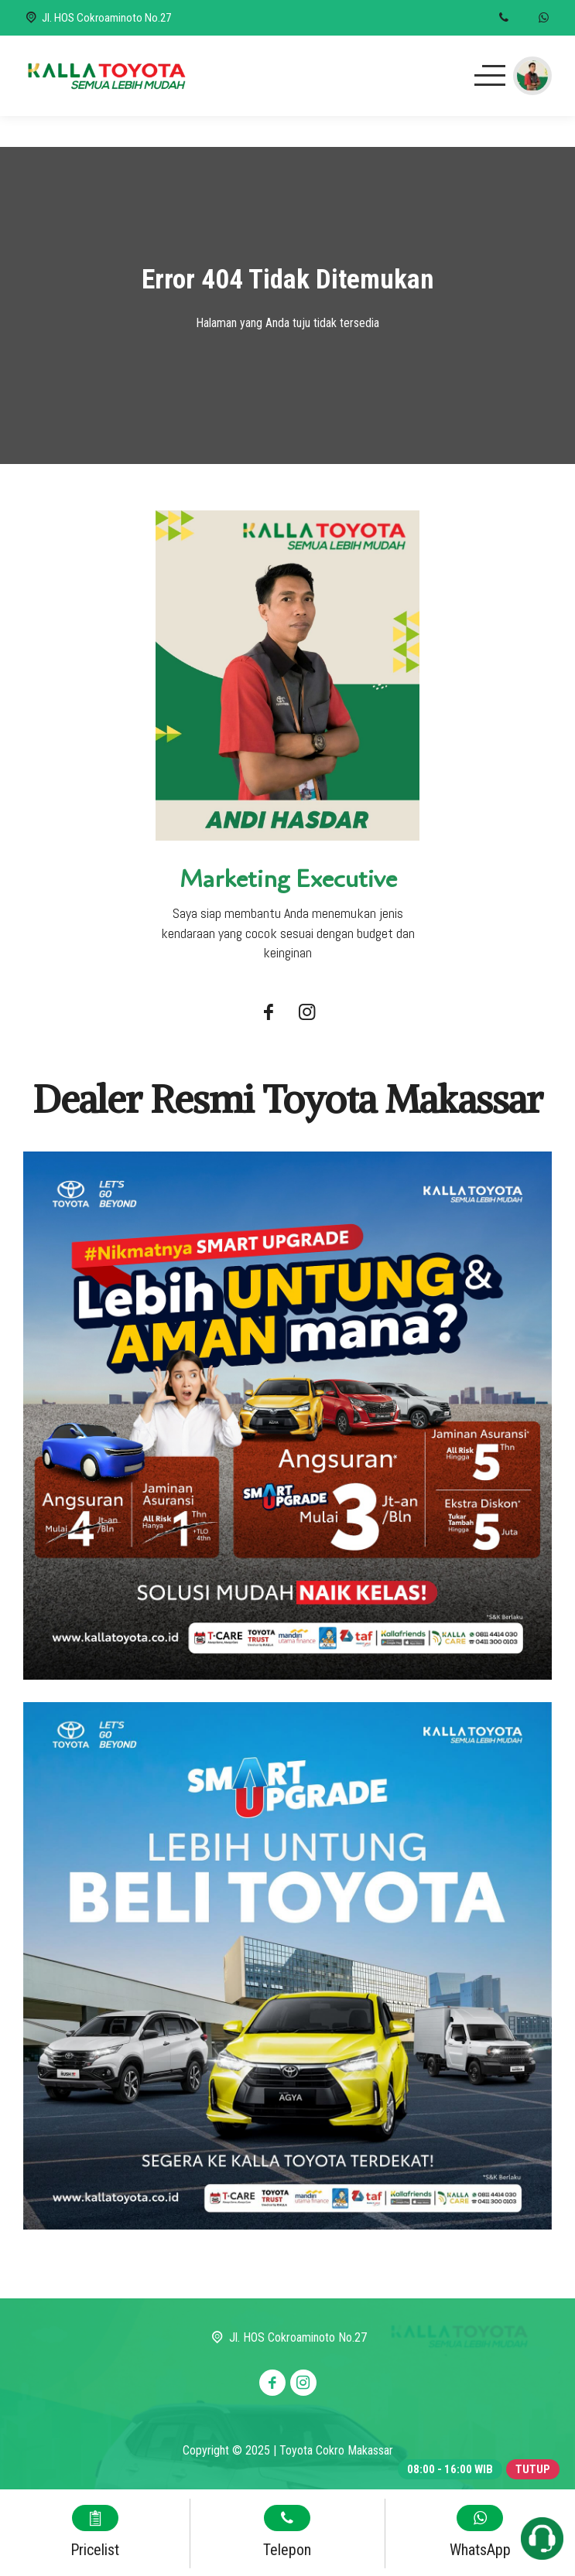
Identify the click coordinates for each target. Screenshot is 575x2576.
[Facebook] (268, 1014)
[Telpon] (503, 18)
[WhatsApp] (544, 18)
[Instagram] (307, 1014)
